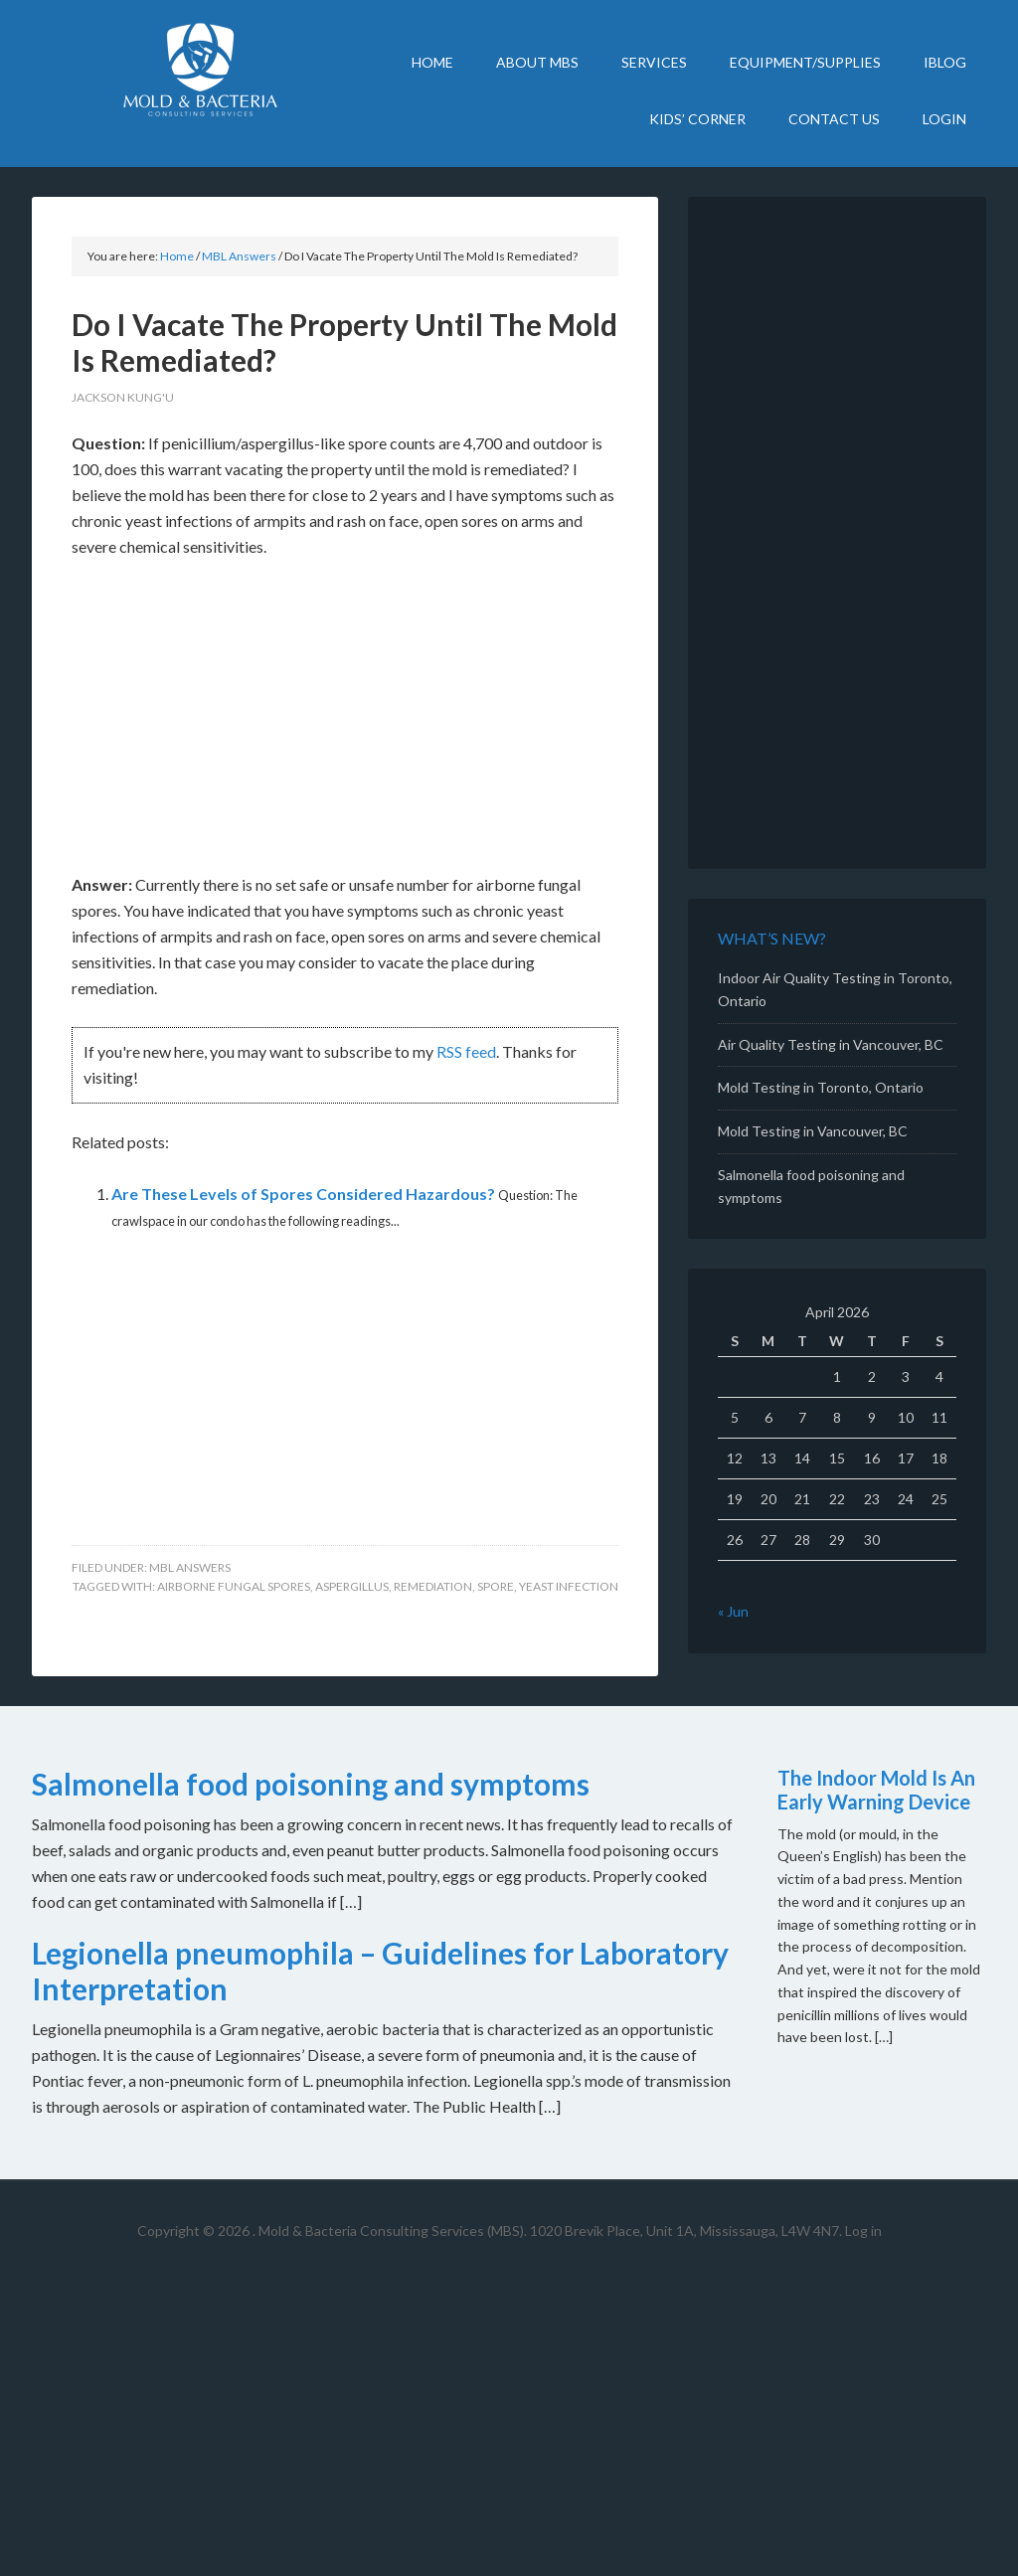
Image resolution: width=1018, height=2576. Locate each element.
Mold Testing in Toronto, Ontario (821, 1087)
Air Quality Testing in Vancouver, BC (830, 1044)
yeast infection (568, 1586)
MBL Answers (190, 1567)
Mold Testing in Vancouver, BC (813, 1130)
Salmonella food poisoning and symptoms (311, 1784)
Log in (863, 2230)
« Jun (733, 1611)
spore (495, 1586)
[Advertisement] (345, 725)
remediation (433, 1586)
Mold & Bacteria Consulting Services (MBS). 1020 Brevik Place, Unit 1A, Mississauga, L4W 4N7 (548, 2230)
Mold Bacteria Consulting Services (201, 69)
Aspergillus (352, 1586)
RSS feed (466, 1051)
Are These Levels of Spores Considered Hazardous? (303, 1193)
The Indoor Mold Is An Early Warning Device (876, 1789)
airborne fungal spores (233, 1586)
